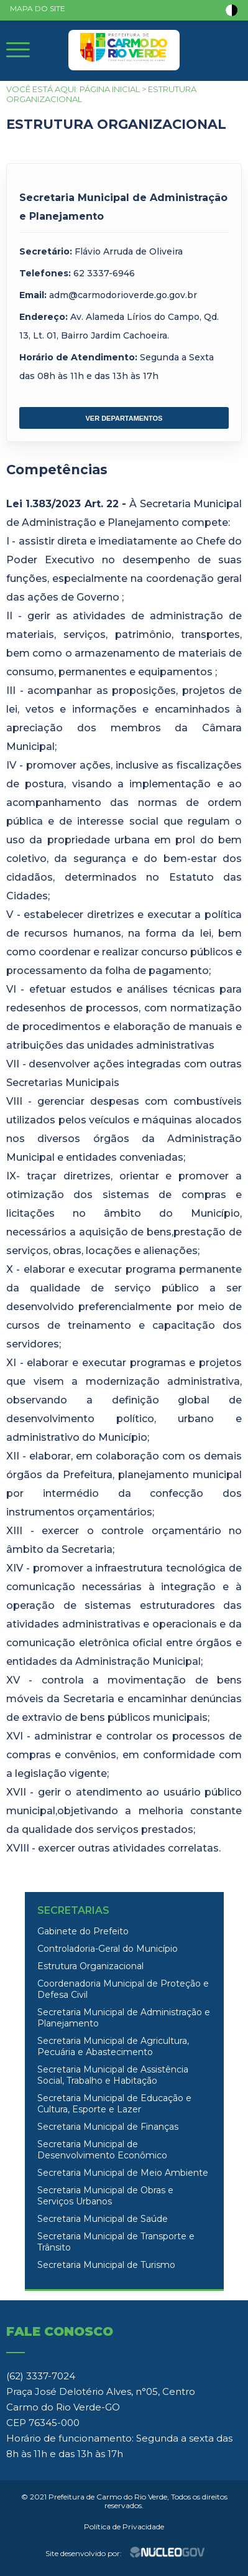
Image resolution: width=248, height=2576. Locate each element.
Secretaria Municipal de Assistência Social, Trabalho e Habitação (112, 2075)
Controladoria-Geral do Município (107, 1948)
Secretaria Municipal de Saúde (102, 2218)
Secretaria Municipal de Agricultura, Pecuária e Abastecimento (113, 2046)
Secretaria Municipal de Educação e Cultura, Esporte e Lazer (114, 2103)
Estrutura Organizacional (90, 1966)
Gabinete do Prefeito (83, 1931)
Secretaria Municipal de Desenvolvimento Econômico (102, 2149)
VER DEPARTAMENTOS (124, 418)
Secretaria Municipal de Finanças (107, 2126)
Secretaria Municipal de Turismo (106, 2264)
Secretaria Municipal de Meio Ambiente (122, 2172)
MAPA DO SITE (37, 8)
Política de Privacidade (124, 2526)
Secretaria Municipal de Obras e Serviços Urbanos (105, 2196)
